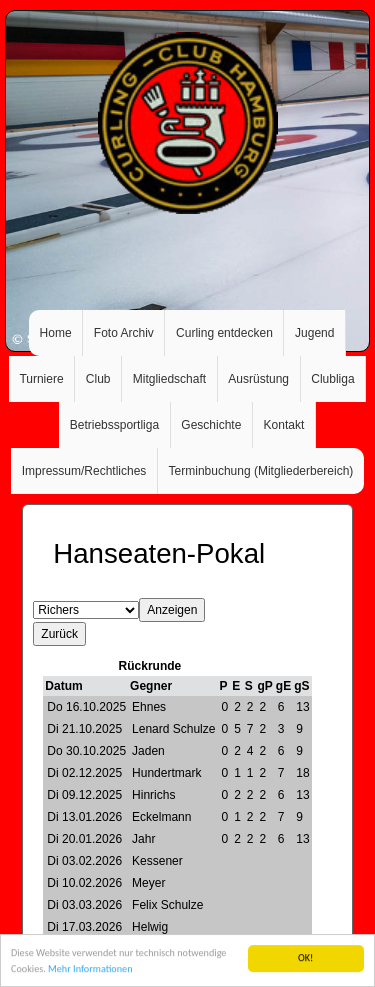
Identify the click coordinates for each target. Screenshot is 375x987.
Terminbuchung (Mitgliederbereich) (261, 471)
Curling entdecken (224, 333)
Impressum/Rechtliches (84, 471)
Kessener (157, 861)
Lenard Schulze (173, 729)
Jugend (314, 333)
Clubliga (332, 379)
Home (56, 333)
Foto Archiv (124, 333)
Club (98, 379)
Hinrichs (153, 795)
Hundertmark (166, 773)
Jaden (148, 751)
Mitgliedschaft (169, 379)
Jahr (143, 839)
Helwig (150, 927)
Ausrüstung (258, 379)
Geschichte (211, 425)
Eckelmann (161, 817)
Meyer (148, 883)
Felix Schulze (167, 905)
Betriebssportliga (114, 425)
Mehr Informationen (90, 972)
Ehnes (149, 707)
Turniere (41, 379)
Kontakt (284, 425)
